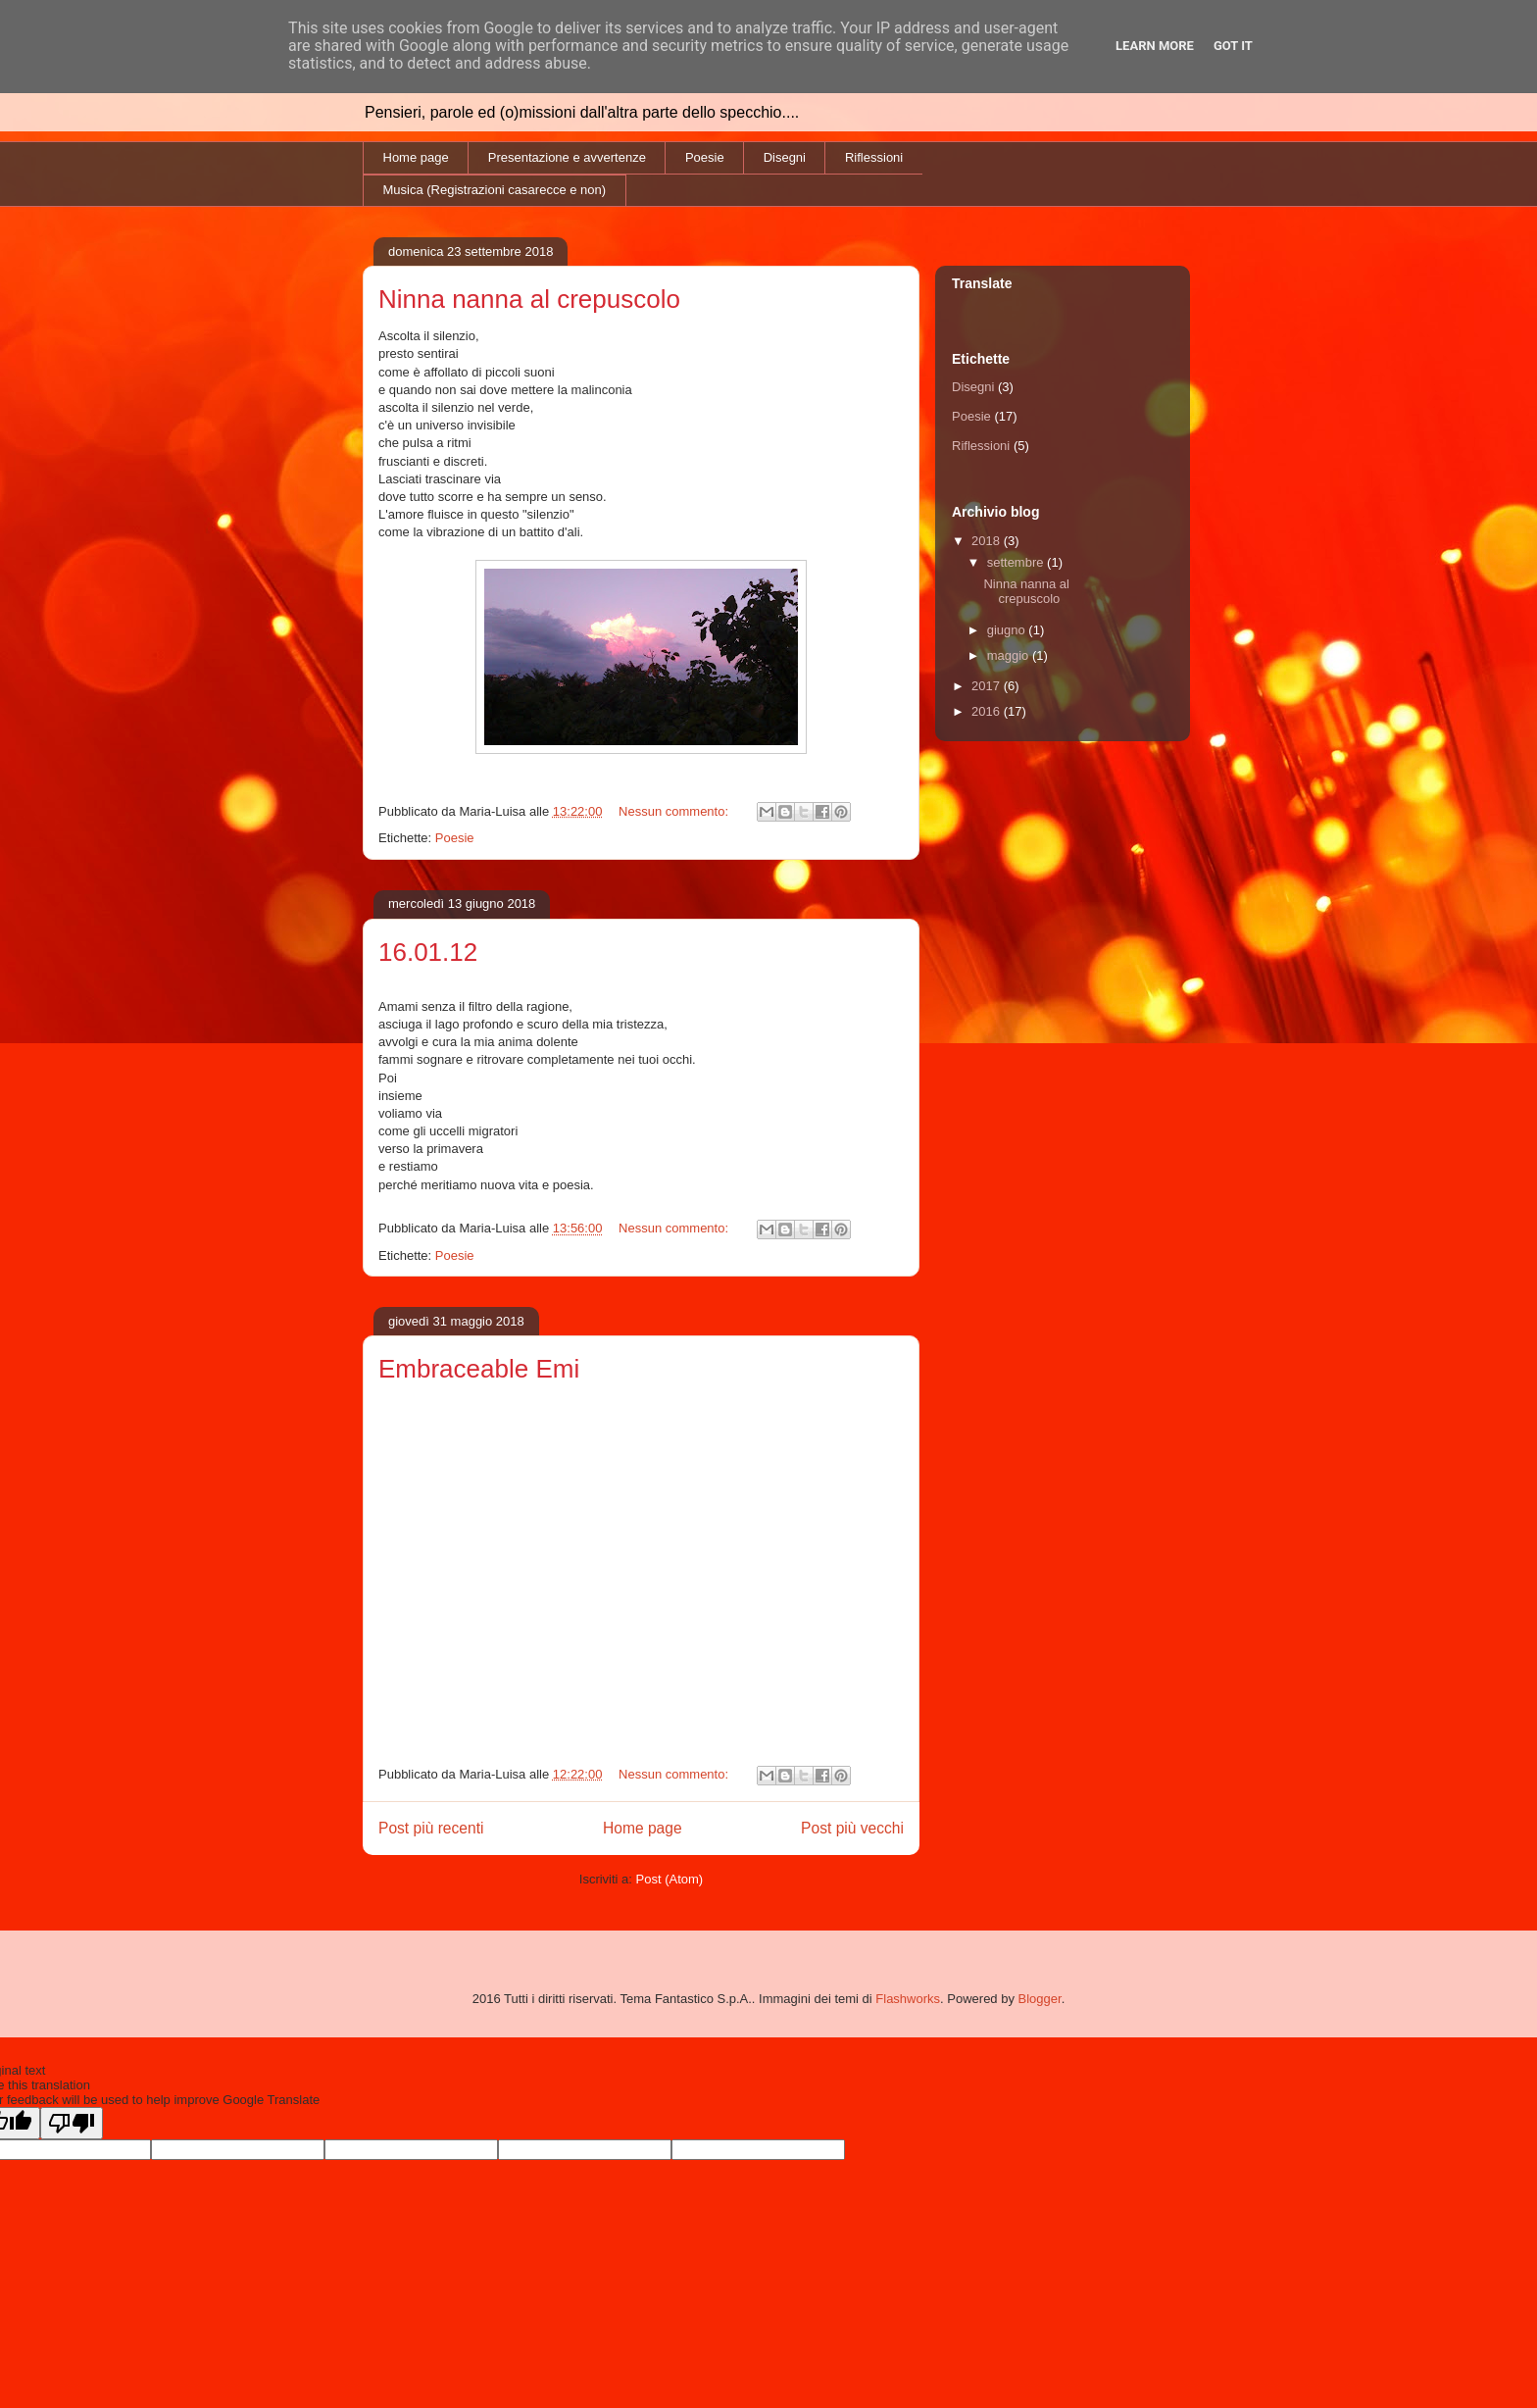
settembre (1017, 562)
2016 (987, 711)
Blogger (1040, 1998)
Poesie (704, 157)
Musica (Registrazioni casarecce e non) (495, 189)
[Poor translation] (71, 2123)
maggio (1009, 655)
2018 (987, 540)
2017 (987, 685)
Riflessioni (874, 157)
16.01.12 (427, 952)
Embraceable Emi (478, 1368)
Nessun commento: (675, 811)
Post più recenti (430, 1828)
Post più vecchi (852, 1828)
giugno (1008, 630)
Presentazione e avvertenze (567, 157)
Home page (416, 157)
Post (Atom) (670, 1879)
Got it (1233, 45)
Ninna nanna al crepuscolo (529, 299)
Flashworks (907, 1998)
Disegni (785, 157)
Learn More (1155, 45)
